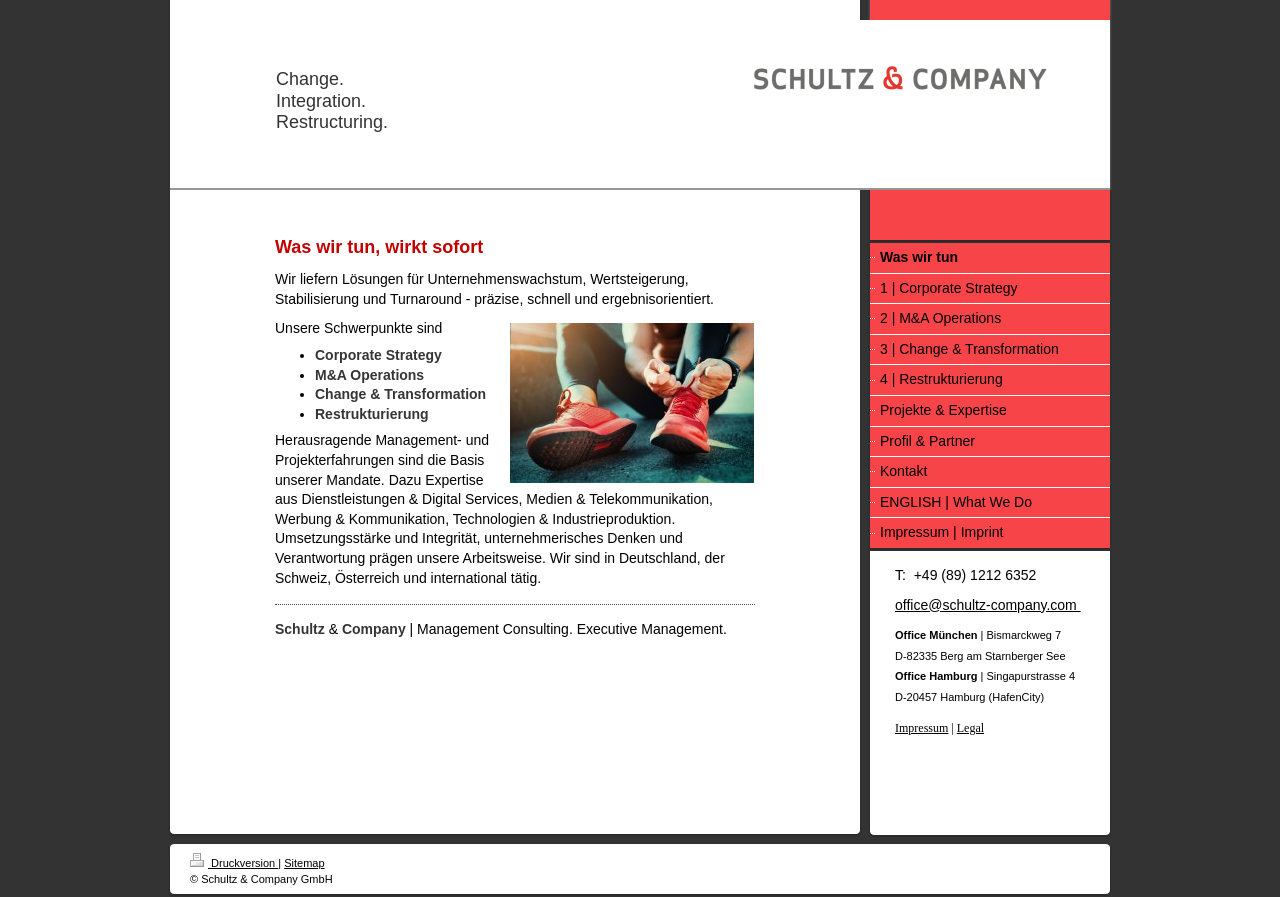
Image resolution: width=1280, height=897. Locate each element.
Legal (970, 728)
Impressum (921, 728)
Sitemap (304, 863)
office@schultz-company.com (988, 605)
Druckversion (234, 863)
